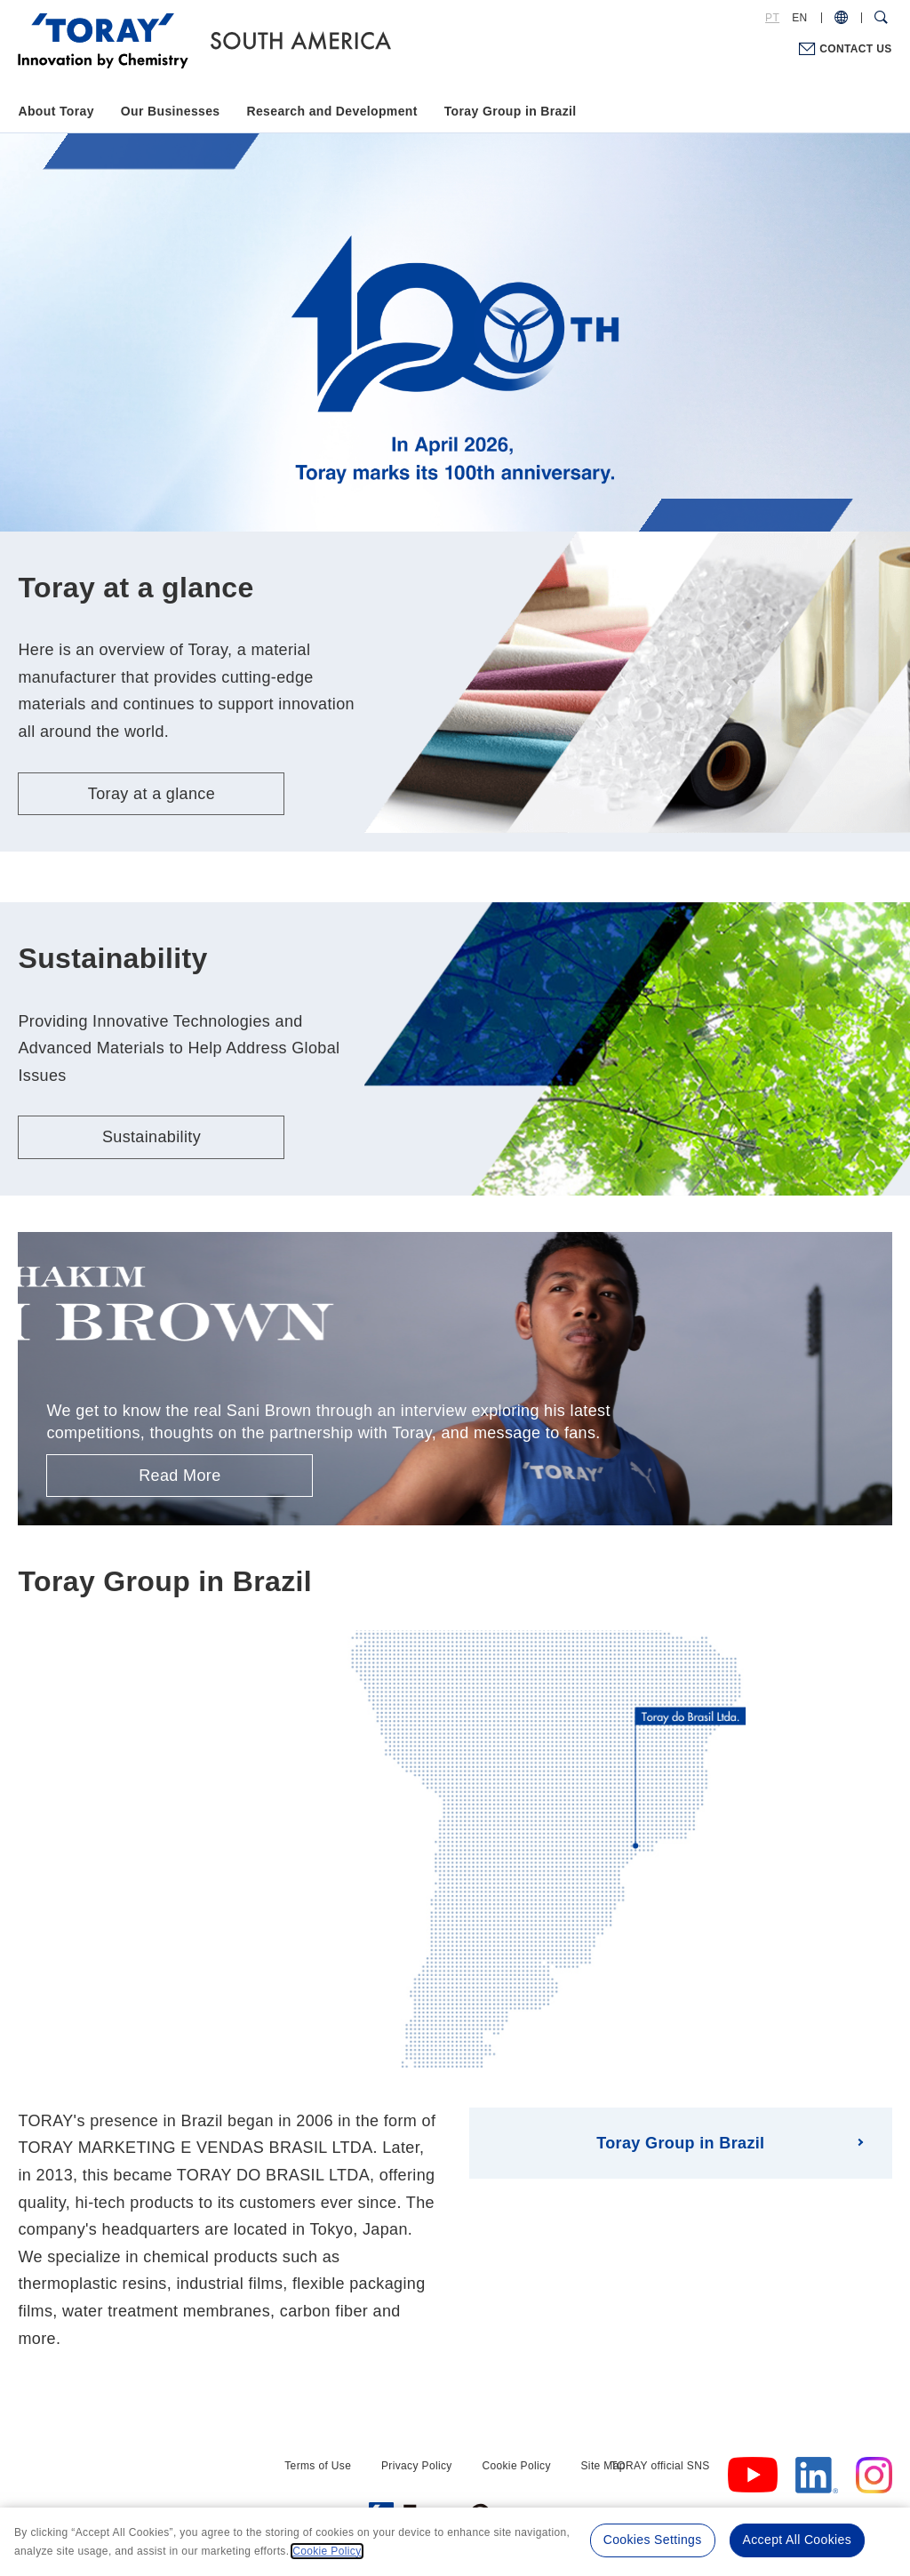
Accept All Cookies (797, 2539)
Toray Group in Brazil (510, 111)
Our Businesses (170, 111)
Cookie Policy (516, 2466)
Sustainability (151, 1137)
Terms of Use (317, 2466)
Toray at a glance (151, 794)
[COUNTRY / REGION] (841, 17)
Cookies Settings (652, 2539)
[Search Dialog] (881, 17)
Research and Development (331, 111)
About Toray (55, 111)
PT (772, 18)
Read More (179, 1475)
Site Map (603, 2466)
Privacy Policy (416, 2466)
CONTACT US (855, 49)
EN (799, 18)
